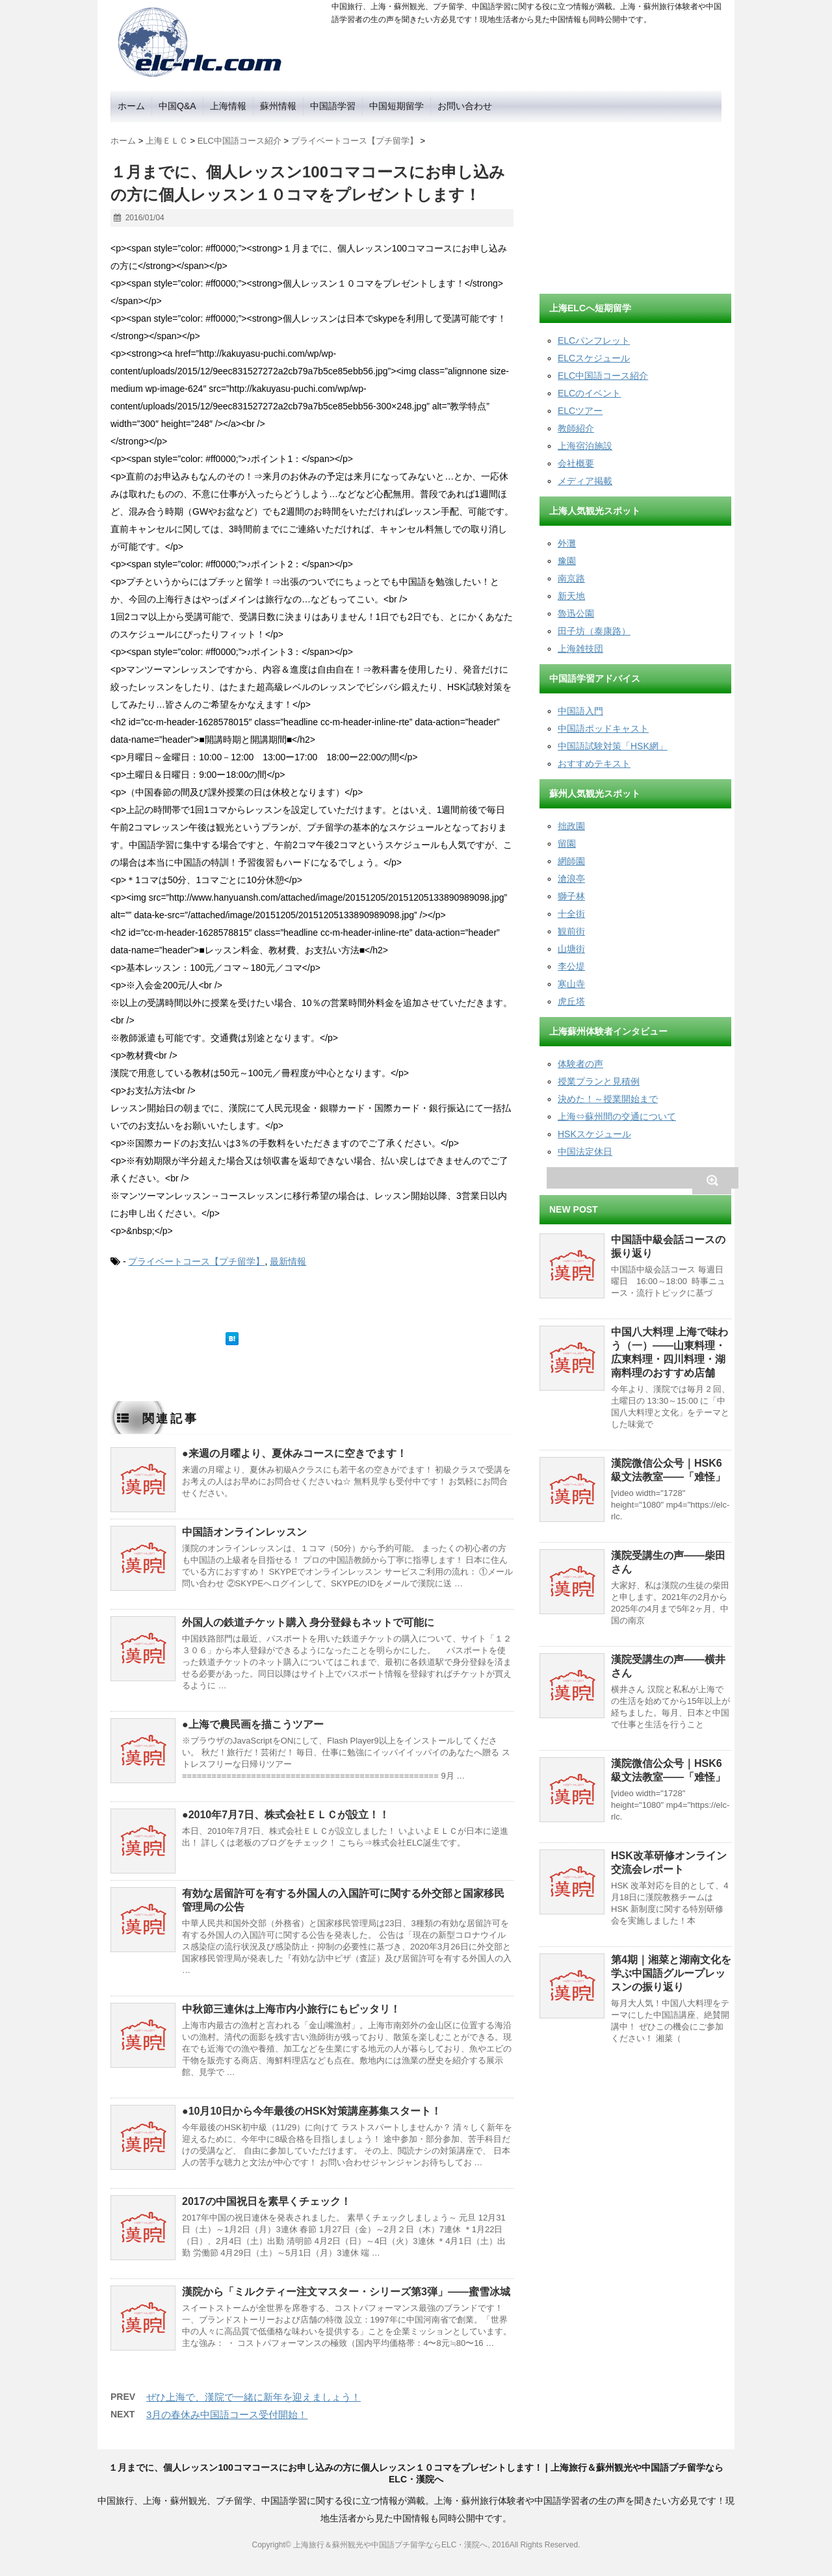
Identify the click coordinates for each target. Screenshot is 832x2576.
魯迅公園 (576, 613)
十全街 (571, 913)
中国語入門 (580, 711)
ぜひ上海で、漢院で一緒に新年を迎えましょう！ (253, 2396)
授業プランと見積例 (599, 1081)
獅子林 (571, 896)
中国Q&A (177, 106)
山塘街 (571, 949)
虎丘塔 (571, 1001)
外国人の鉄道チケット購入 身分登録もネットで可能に (308, 1622)
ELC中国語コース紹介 (603, 375)
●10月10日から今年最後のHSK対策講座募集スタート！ (311, 2111)
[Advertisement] (637, 203)
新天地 (571, 596)
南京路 (571, 578)
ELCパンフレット (594, 340)
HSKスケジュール (594, 1134)
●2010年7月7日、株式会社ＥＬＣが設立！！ (285, 1814)
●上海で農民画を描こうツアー (253, 1724)
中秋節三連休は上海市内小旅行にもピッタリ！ (291, 2009)
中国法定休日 (585, 1151)
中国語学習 (333, 106)
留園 (567, 843)
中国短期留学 (396, 106)
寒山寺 (571, 984)
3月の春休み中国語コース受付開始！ (226, 2414)
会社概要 (576, 463)
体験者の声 (580, 1064)
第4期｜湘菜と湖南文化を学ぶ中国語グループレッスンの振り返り (671, 1973)
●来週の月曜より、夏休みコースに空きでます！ (294, 1453)
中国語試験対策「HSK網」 (613, 746)
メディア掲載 (585, 481)
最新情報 (288, 1261)
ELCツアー (580, 411)
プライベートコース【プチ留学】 (196, 1261)
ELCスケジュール (594, 358)
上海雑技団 (580, 648)
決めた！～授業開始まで (608, 1099)
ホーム (131, 106)
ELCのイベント (589, 393)
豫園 (567, 561)
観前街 (571, 931)
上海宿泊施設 (585, 446)
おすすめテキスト (594, 763)
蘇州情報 (278, 106)
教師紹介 (576, 428)
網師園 (571, 861)
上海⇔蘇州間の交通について (617, 1116)
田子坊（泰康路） (594, 631)
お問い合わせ (464, 106)
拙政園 (571, 826)
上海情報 (228, 106)
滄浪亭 (571, 878)
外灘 (567, 543)
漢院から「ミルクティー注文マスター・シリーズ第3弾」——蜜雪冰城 (346, 2291)
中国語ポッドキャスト (603, 728)
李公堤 (571, 966)
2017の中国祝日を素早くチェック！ (266, 2201)
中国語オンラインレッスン (244, 1532)
